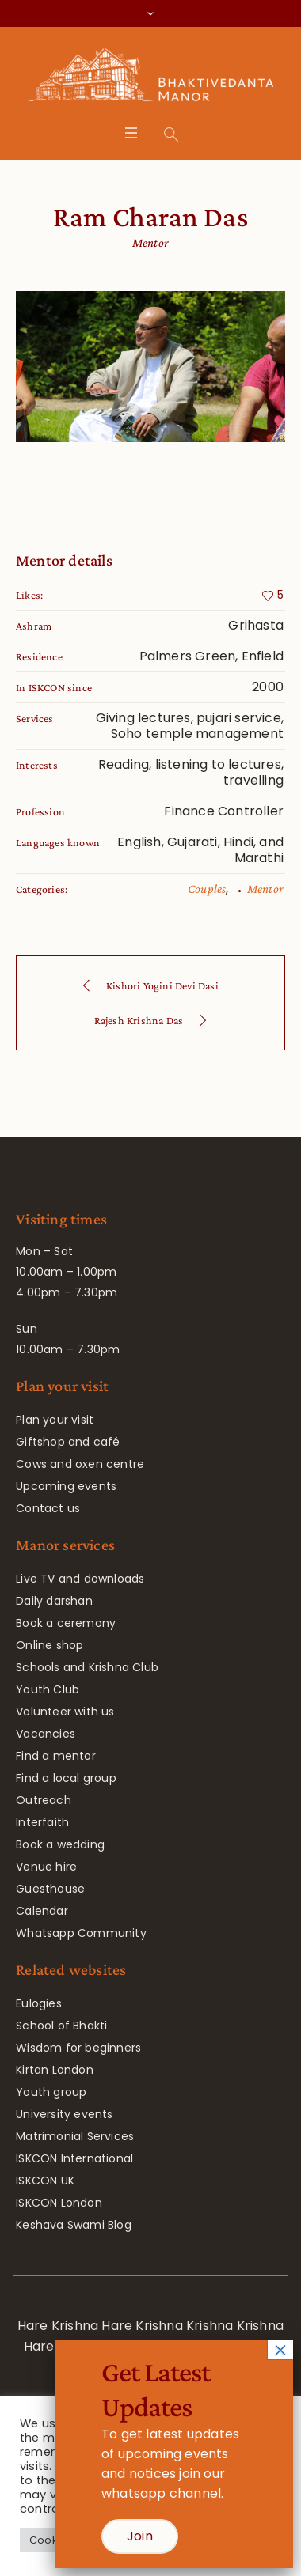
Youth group (51, 2092)
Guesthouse (50, 1889)
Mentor (265, 888)
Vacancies (45, 1734)
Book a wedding (60, 1844)
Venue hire (46, 1866)
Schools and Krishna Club (87, 1667)
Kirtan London (54, 2070)
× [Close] (280, 2349)
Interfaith (42, 1822)
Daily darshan (54, 1601)
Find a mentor (56, 1756)
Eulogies (39, 2003)
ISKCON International (74, 2158)
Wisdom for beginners (78, 2048)
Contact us (48, 1508)
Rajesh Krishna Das (139, 1020)
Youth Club (47, 1689)
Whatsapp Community (81, 1933)
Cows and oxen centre (80, 1464)
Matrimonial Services (75, 2136)
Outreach (43, 1800)
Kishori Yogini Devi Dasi (162, 985)
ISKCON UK (45, 2180)
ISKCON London (59, 2203)
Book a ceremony (66, 1623)
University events (64, 2114)
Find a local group (66, 1778)
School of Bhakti (61, 2025)
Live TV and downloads (80, 1579)
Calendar (42, 1911)
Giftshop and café (68, 1442)
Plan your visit (54, 1420)
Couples (207, 888)
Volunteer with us (65, 1711)
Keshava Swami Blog (73, 2225)
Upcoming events (66, 1486)
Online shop (49, 1645)
